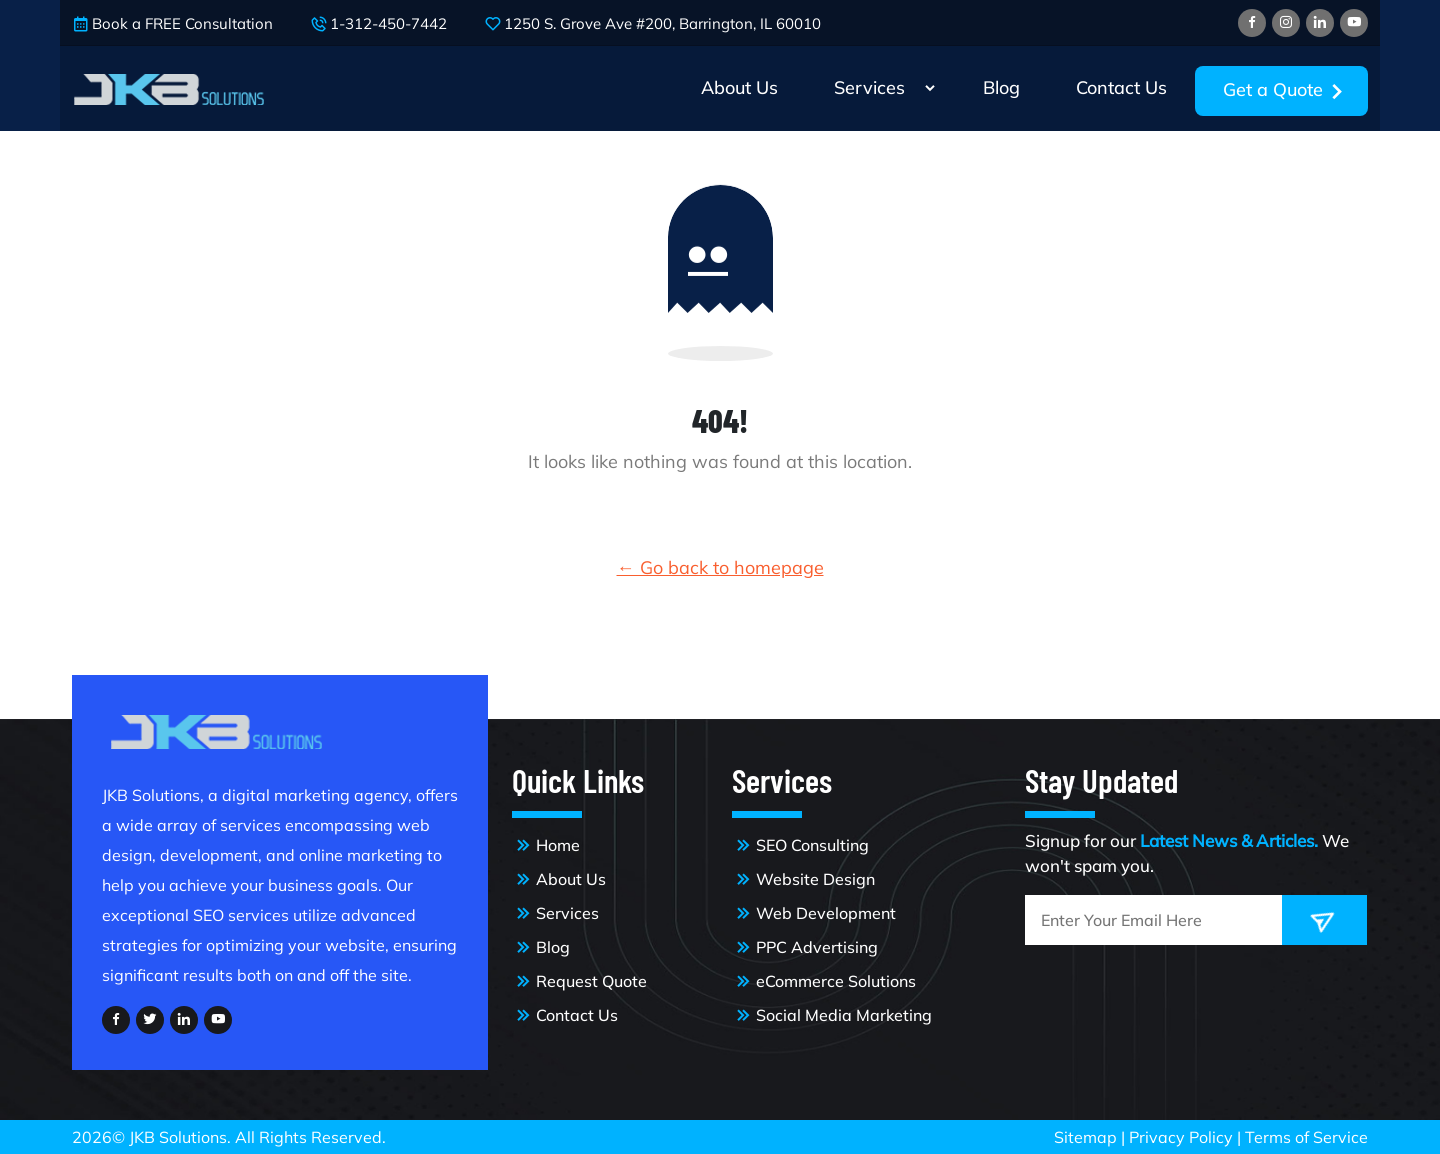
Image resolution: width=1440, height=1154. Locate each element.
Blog (1001, 87)
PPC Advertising (817, 947)
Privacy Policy (1183, 1137)
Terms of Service (1306, 1137)
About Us (739, 87)
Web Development (826, 913)
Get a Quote (1287, 92)
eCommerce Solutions (836, 981)
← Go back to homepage (720, 567)
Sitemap (1087, 1137)
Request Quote (591, 981)
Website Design (815, 879)
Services (869, 87)
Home (558, 845)
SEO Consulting (812, 845)
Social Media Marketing (844, 1015)
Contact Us (1121, 87)
